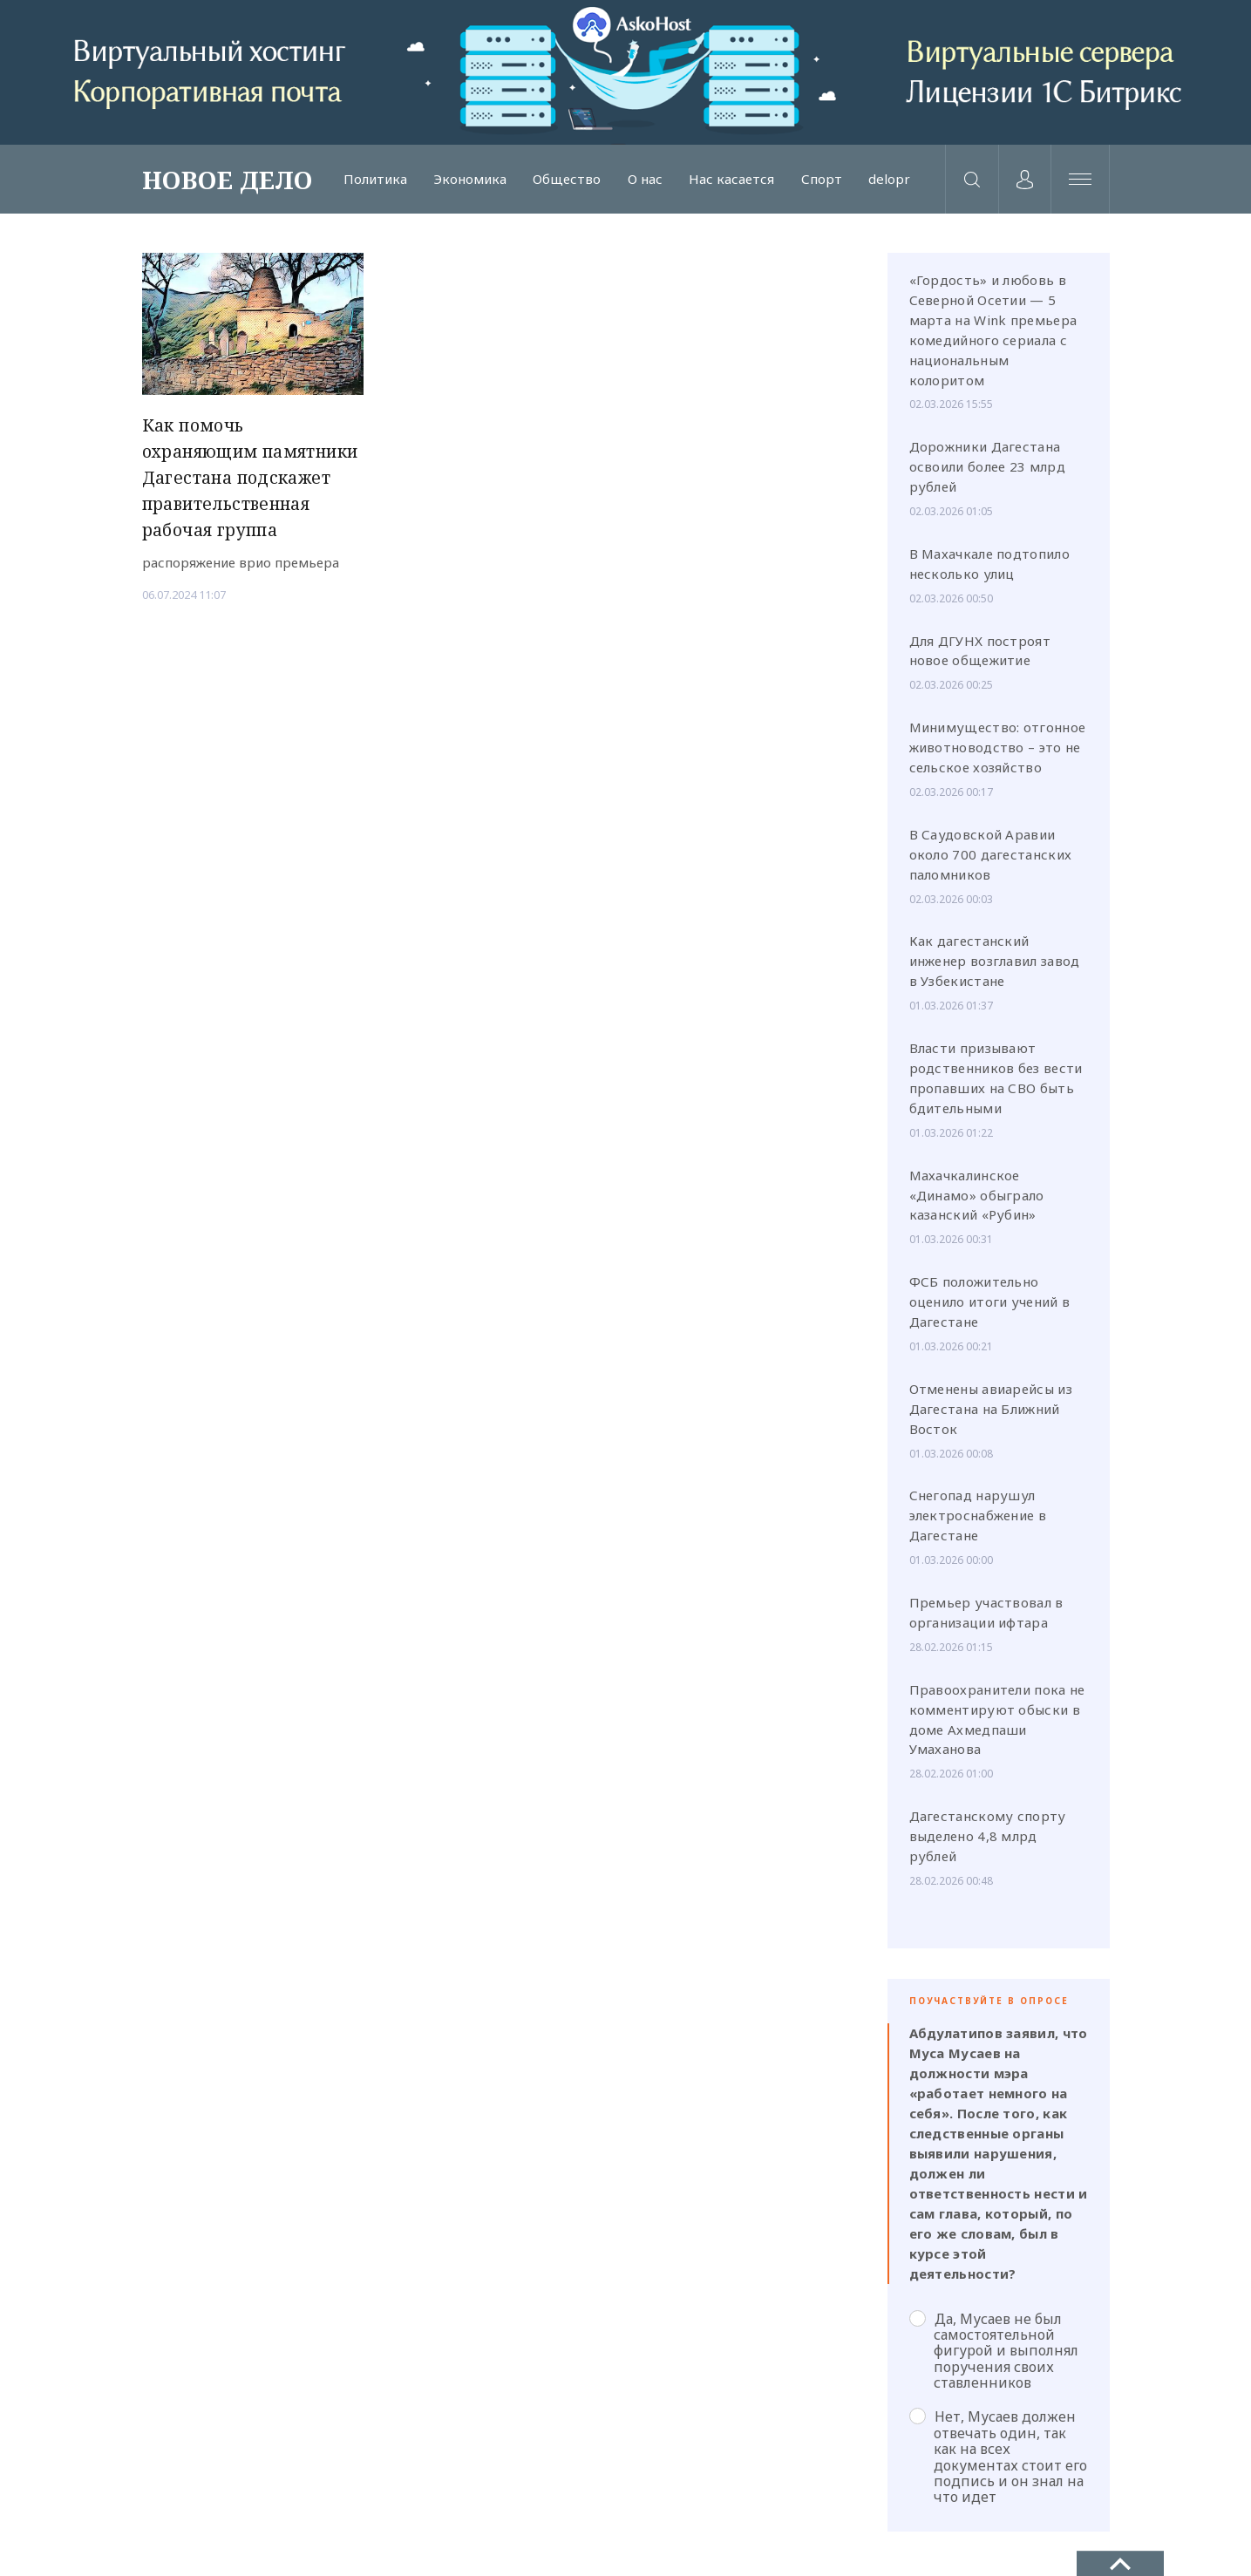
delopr (880, 181)
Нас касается (725, 181)
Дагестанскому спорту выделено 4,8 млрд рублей (987, 1842)
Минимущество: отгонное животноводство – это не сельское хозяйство (997, 753)
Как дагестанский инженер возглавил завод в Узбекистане (994, 967)
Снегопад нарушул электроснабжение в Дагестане (977, 1521)
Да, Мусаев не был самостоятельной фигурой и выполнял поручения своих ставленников (993, 2355)
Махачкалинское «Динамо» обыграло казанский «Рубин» (976, 1200)
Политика (375, 181)
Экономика (468, 181)
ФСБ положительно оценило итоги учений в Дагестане (990, 1307)
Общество (564, 181)
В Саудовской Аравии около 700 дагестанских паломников (990, 859)
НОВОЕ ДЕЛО (227, 182)
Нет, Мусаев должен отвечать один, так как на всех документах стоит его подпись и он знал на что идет (998, 2462)
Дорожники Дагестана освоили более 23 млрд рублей (987, 472)
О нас (639, 181)
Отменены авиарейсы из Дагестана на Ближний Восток (990, 1414)
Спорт (812, 181)
